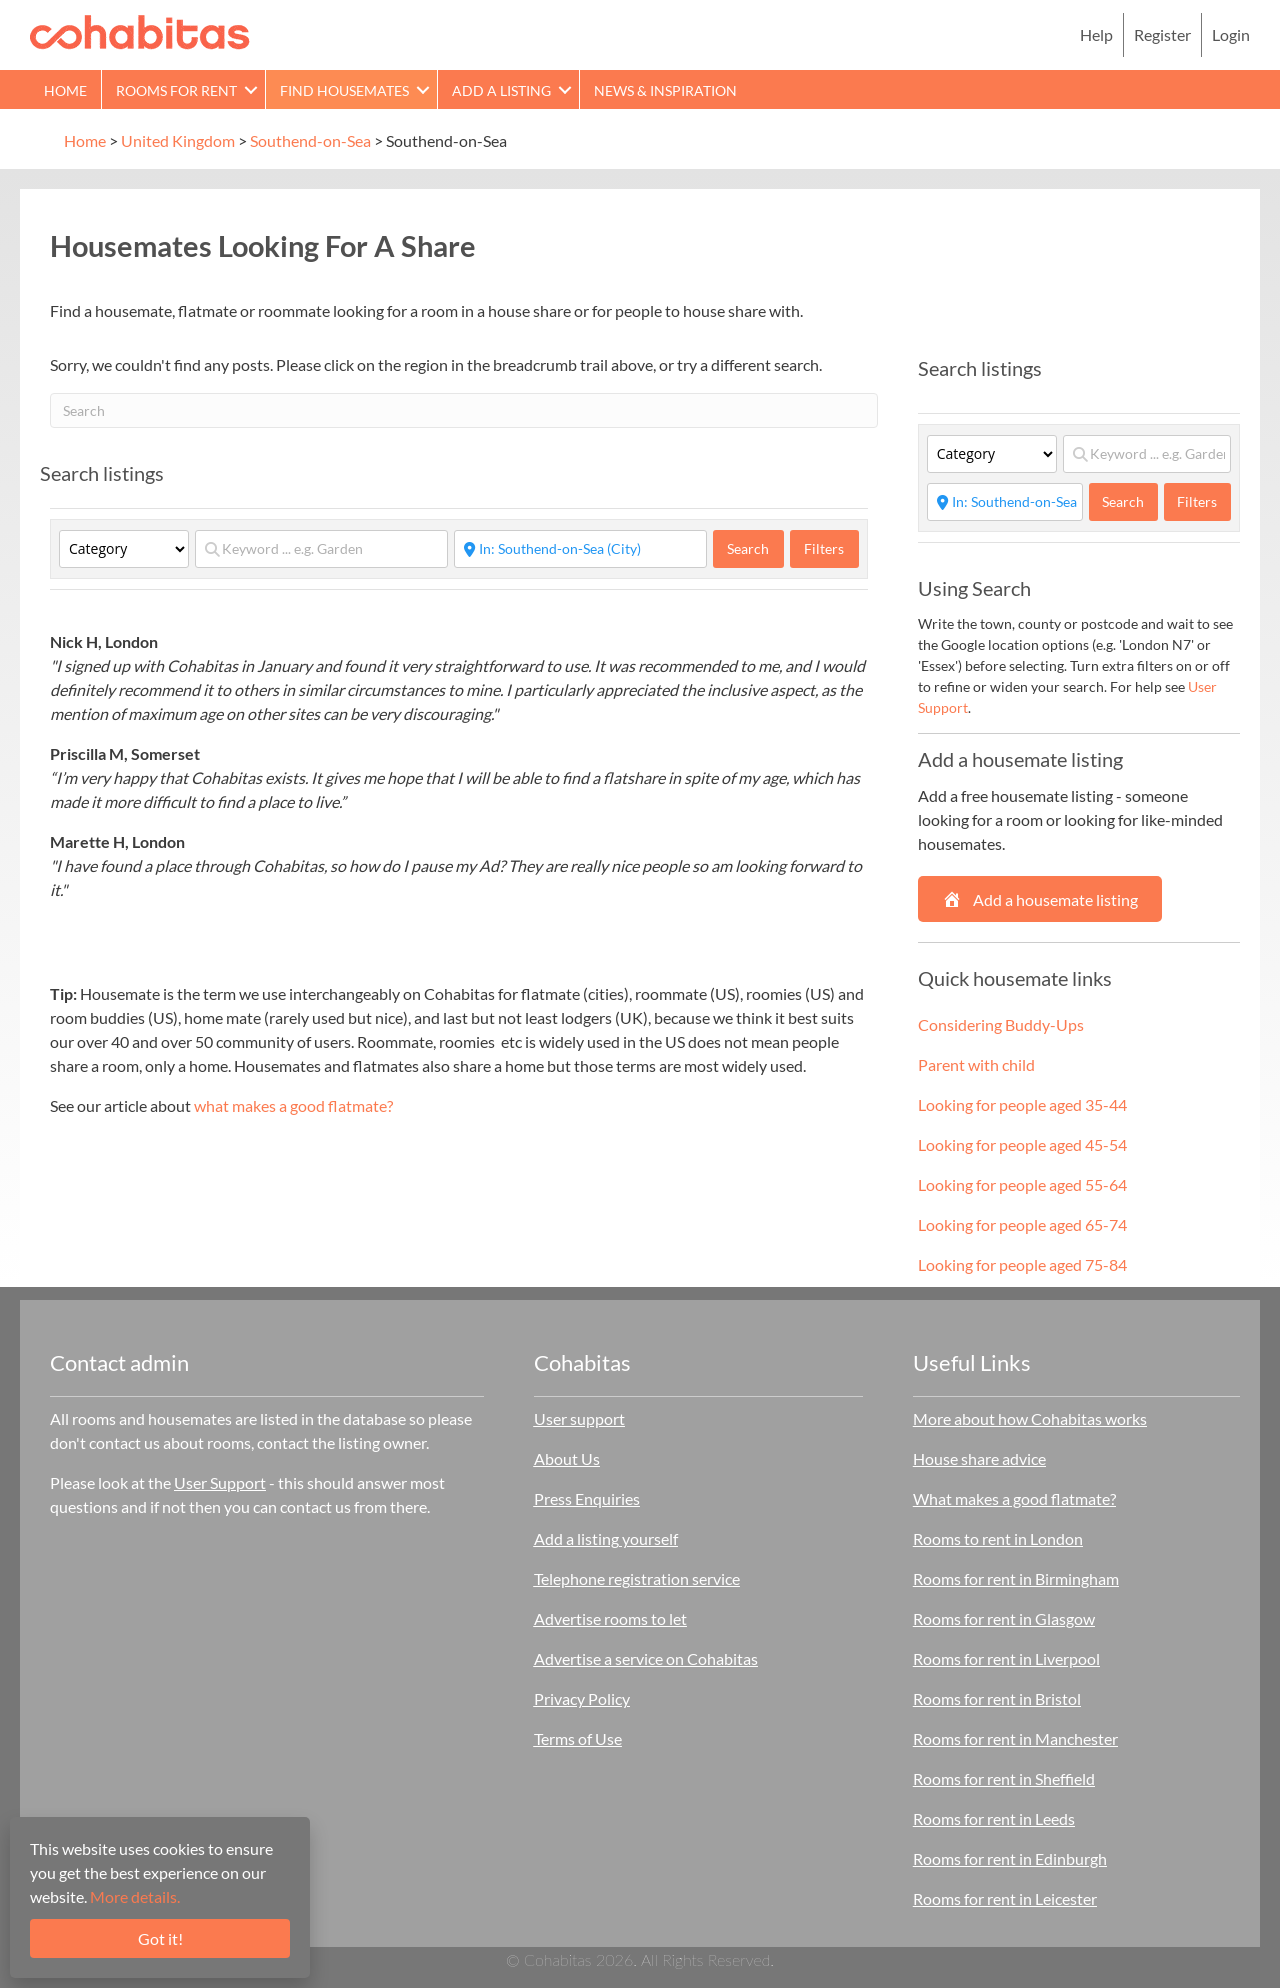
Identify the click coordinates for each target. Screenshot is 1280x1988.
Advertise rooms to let (610, 1618)
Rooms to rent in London (998, 1538)
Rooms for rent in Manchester (1015, 1738)
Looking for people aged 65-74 (1022, 1224)
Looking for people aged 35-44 (1022, 1104)
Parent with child (976, 1064)
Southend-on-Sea (310, 140)
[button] (251, 89)
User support (579, 1418)
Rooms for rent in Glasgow (1004, 1618)
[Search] (464, 410)
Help (1096, 34)
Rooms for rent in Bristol (997, 1698)
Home (65, 90)
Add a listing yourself (606, 1538)
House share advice (979, 1458)
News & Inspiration (665, 90)
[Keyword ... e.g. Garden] (321, 549)
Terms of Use (578, 1738)
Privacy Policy (582, 1698)
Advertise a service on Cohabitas (646, 1658)
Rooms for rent (176, 90)
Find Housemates (344, 90)
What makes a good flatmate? (1014, 1498)
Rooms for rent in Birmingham (1016, 1578)
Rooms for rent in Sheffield (1004, 1778)
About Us (567, 1458)
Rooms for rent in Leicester (1005, 1898)
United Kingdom (178, 140)
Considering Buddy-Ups (1001, 1024)
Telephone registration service (637, 1578)
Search (755, 548)
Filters (824, 548)
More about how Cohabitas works (1030, 1418)
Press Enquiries (587, 1498)
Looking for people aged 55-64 (1022, 1184)
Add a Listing (501, 90)
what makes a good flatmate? (293, 1105)
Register (1162, 34)
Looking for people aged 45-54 (1022, 1144)
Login (1231, 34)
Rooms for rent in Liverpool (1006, 1658)
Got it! (160, 1938)
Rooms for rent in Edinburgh (1010, 1858)
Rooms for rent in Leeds (994, 1818)
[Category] (124, 549)
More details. (135, 1896)
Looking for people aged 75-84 (1022, 1264)
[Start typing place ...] (580, 549)
